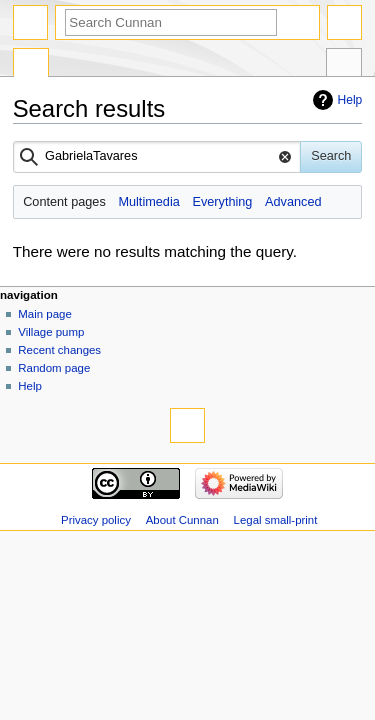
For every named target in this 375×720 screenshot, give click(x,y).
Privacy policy (96, 520)
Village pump (51, 332)
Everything (222, 202)
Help (350, 100)
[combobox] (157, 157)
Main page (45, 314)
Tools (344, 65)
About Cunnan (182, 520)
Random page (54, 368)
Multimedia (148, 202)
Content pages (64, 202)
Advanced (293, 202)
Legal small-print (276, 520)
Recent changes (59, 350)
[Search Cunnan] (171, 22)
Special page (31, 65)
